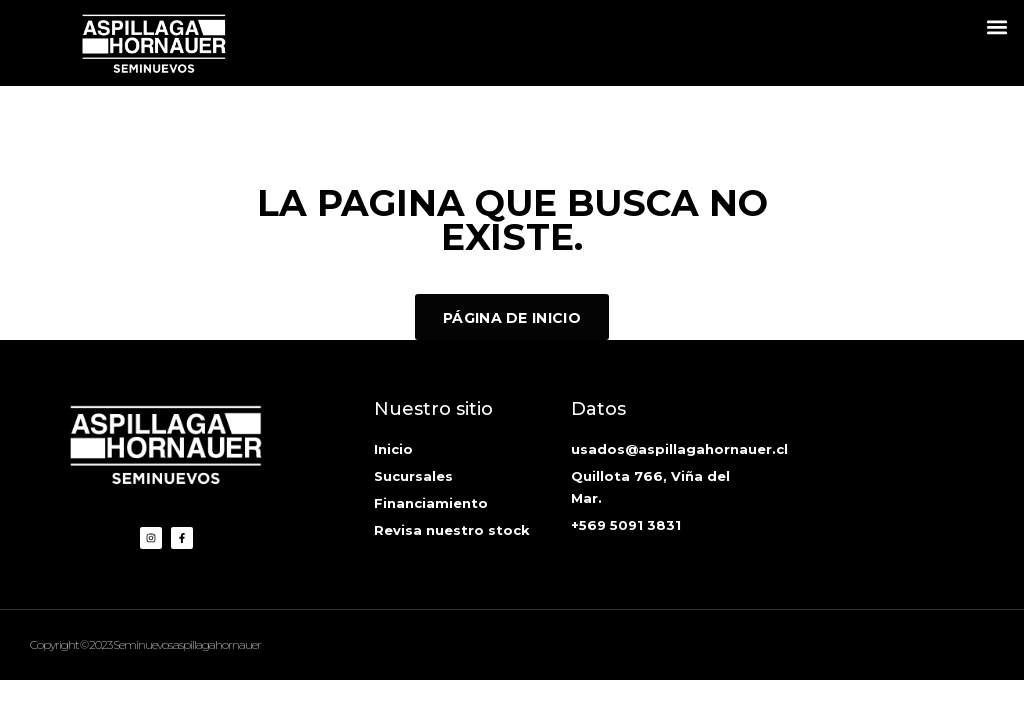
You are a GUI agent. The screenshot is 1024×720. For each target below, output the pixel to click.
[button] (997, 26)
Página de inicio (512, 318)
